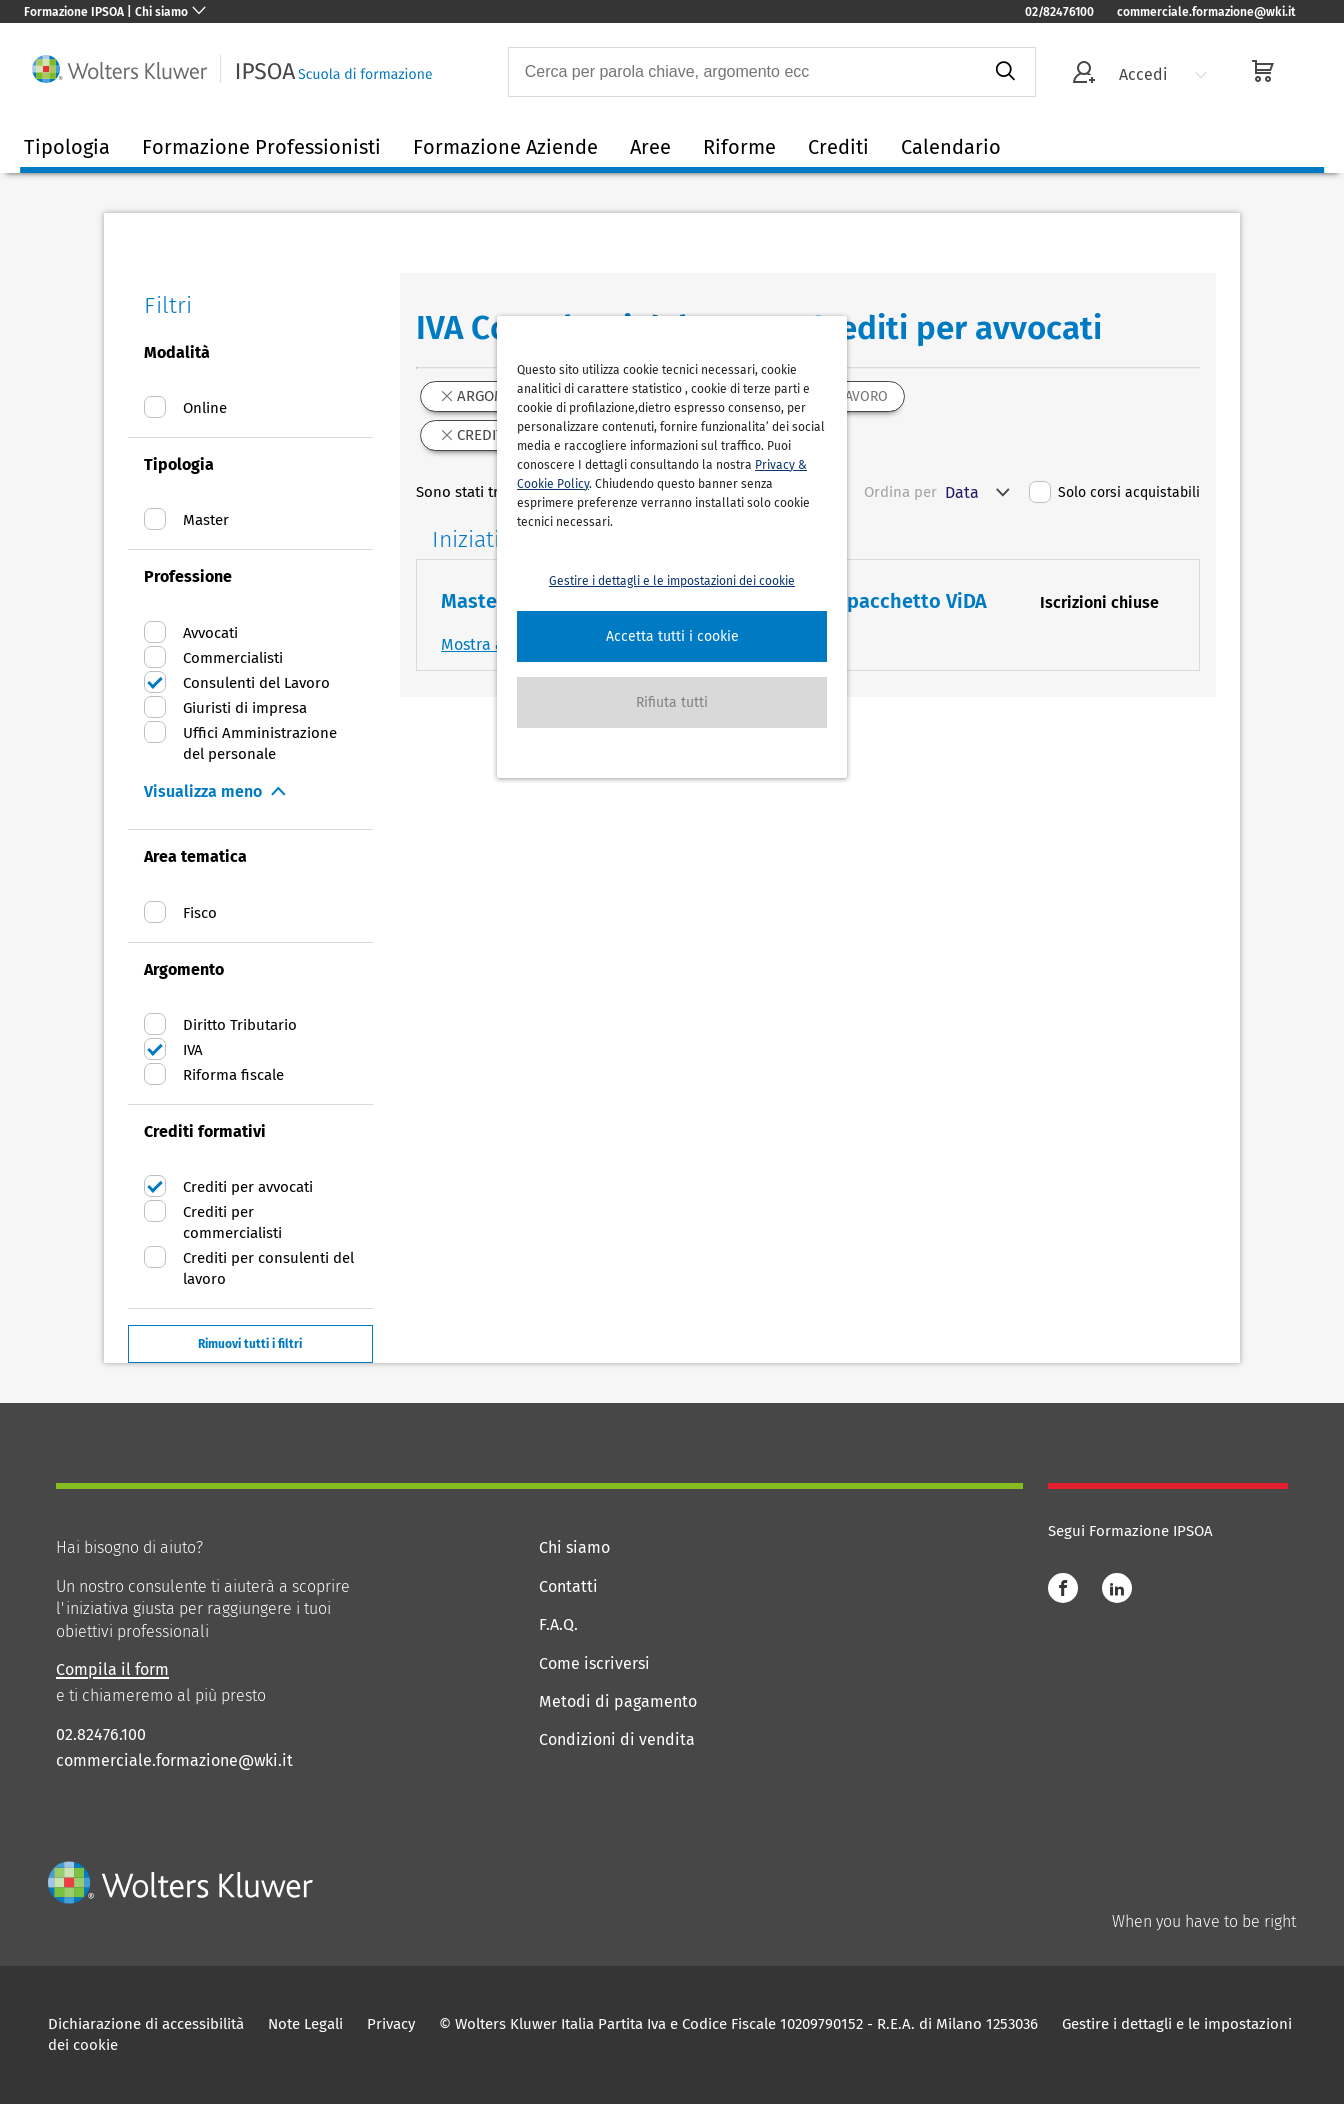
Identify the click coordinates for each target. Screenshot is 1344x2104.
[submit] (1004, 72)
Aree (650, 147)
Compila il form (112, 1669)
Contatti (568, 1586)
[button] (672, 636)
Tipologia (67, 147)
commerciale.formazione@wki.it (1206, 12)
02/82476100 (1059, 12)
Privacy (391, 2024)
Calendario (951, 147)
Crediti (838, 147)
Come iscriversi (594, 1663)
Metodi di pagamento (618, 1701)
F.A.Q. (558, 1624)
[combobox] (742, 72)
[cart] (1263, 73)
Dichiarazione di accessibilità (146, 2024)
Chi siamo (574, 1547)
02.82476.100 (101, 1734)
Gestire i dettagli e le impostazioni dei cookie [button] (672, 581)
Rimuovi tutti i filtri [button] (250, 1344)
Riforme (739, 147)
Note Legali (305, 2024)
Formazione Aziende (505, 147)
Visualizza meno (203, 791)
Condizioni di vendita (617, 1739)
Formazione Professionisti (261, 147)
